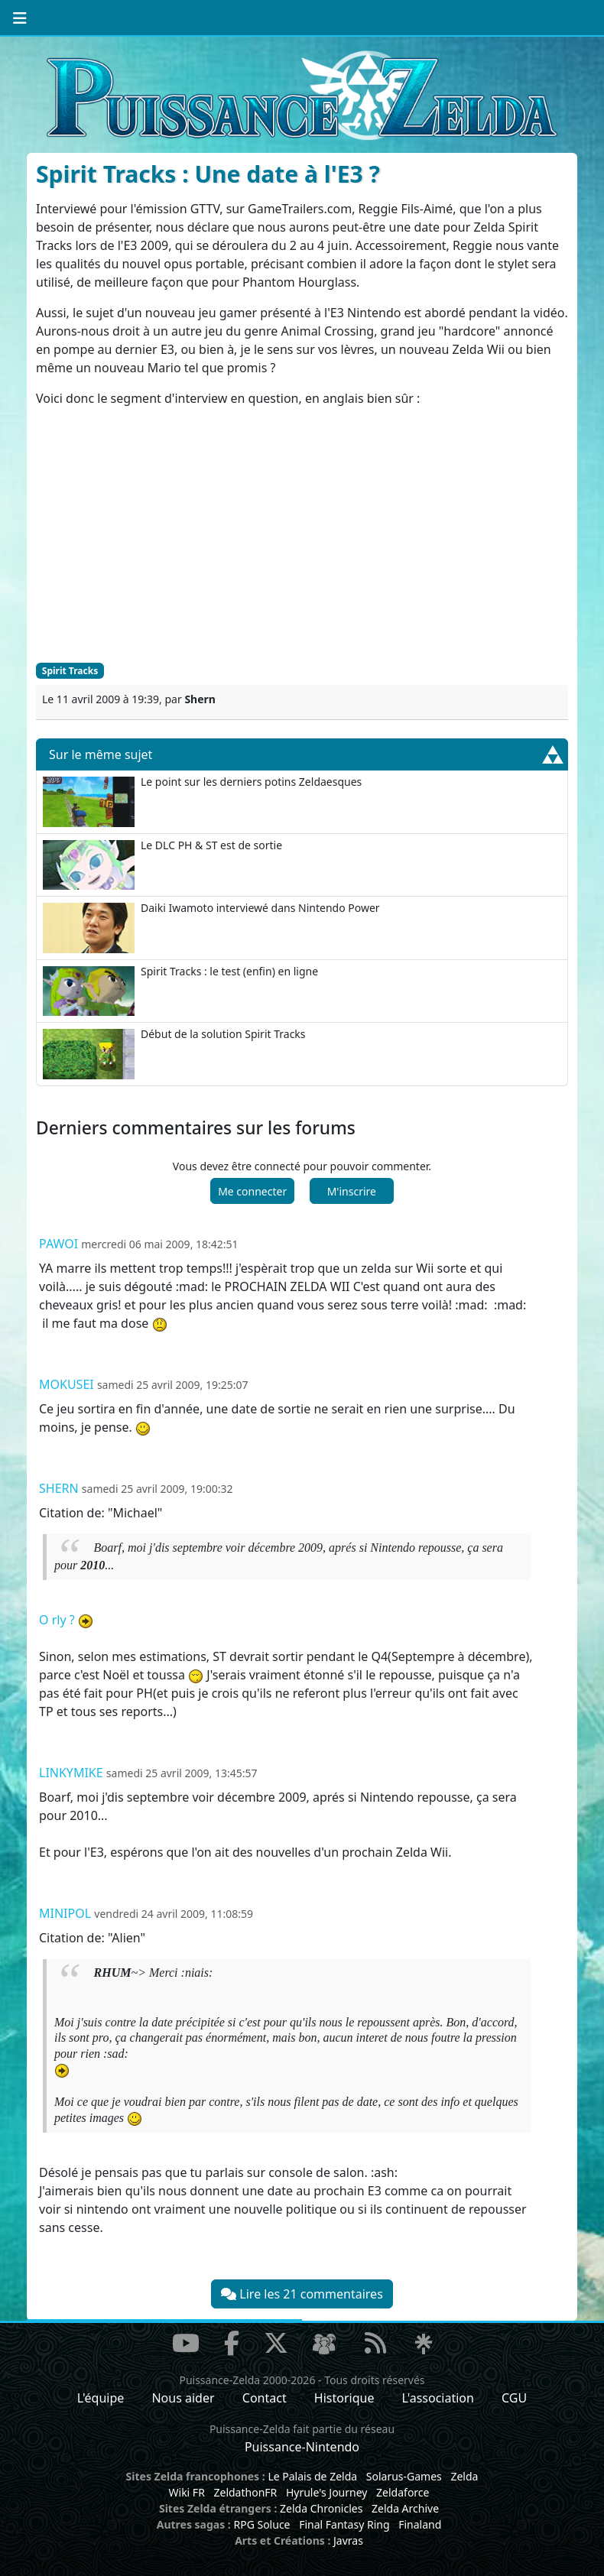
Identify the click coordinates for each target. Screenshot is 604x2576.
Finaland (419, 2524)
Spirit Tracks (70, 670)
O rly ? (57, 1619)
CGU (514, 2397)
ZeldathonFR (245, 2492)
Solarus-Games (404, 2476)
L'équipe (101, 2397)
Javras (348, 2540)
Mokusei (66, 1384)
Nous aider (182, 2397)
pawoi (58, 1243)
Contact (264, 2397)
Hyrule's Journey (327, 2492)
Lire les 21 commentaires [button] (302, 2294)
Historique (344, 2397)
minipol (65, 1913)
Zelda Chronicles (321, 2508)
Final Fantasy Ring (344, 2524)
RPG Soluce (261, 2524)
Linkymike (71, 1772)
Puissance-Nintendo (302, 2446)
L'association (438, 2397)
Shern (59, 1488)
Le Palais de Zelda (312, 2476)
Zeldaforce (402, 2492)
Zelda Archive (405, 2508)
